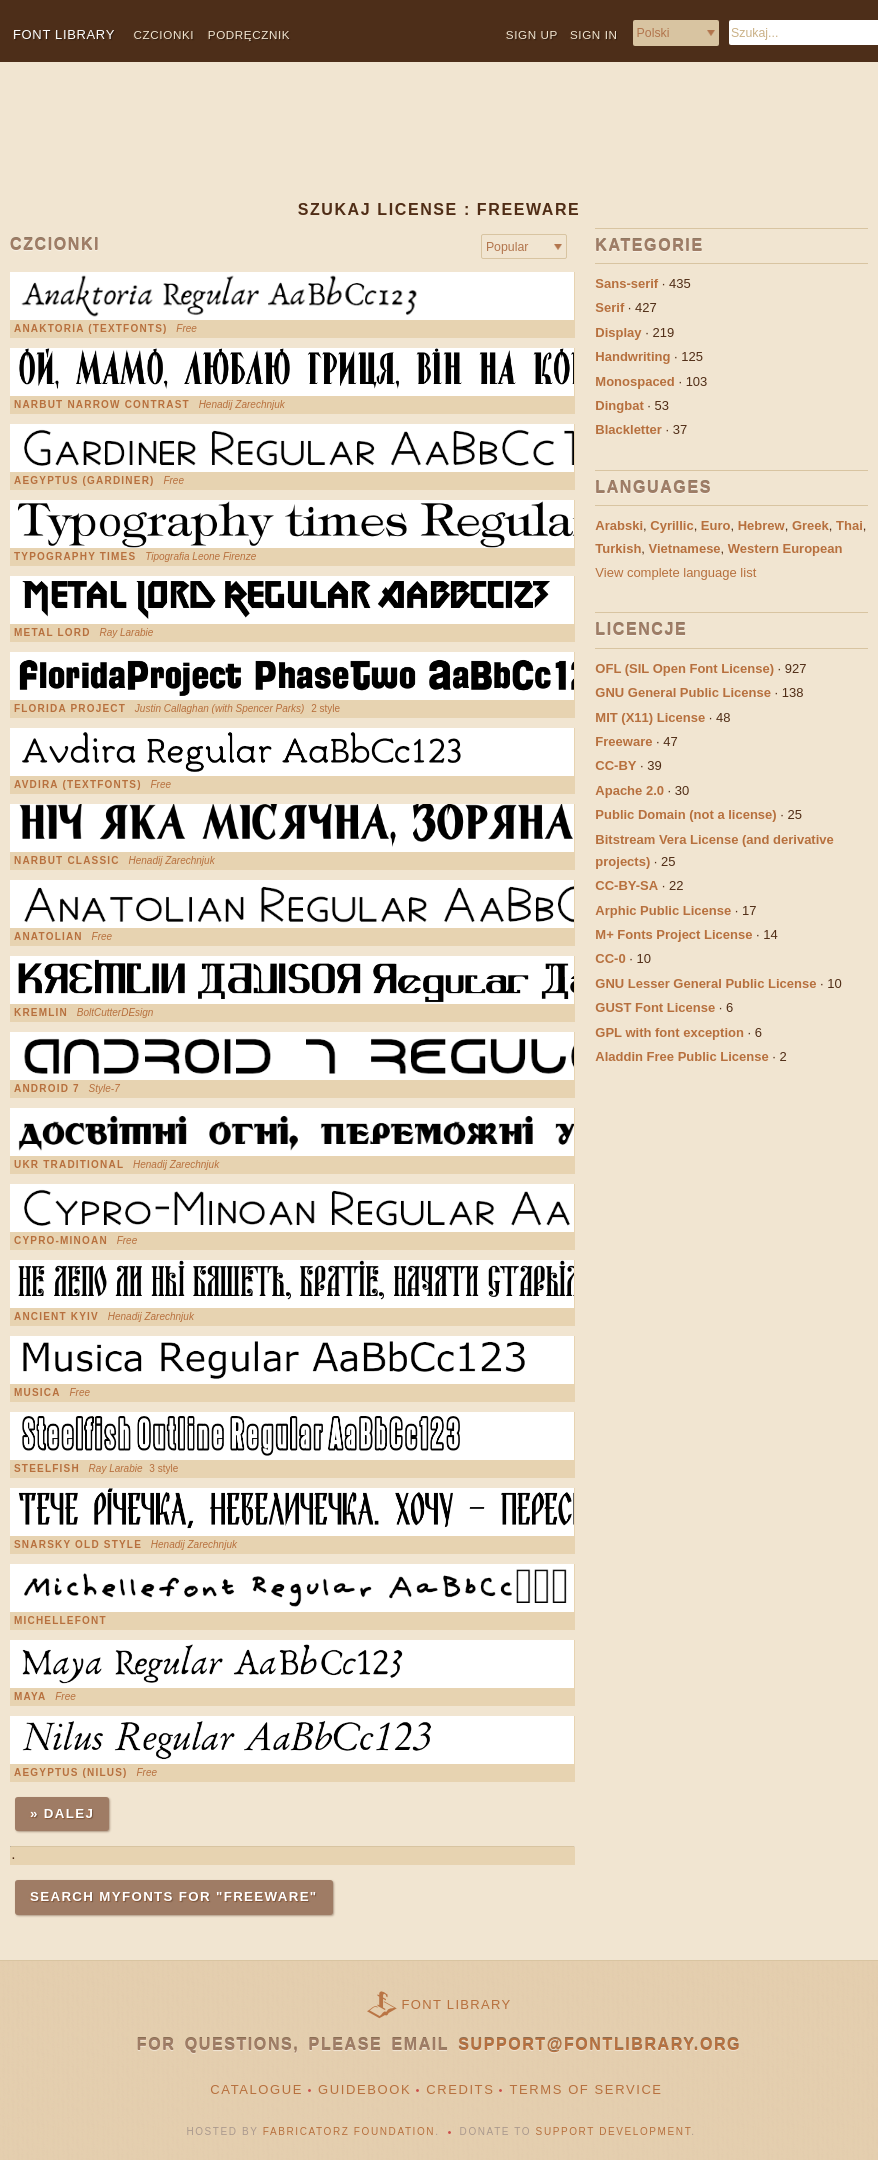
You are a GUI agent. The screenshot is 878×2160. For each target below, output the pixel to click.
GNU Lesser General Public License (705, 983)
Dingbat (619, 405)
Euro (716, 525)
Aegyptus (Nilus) (71, 1773)
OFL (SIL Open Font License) (684, 668)
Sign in (594, 34)
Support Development (614, 2131)
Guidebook (364, 2089)
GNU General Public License (683, 692)
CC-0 (610, 958)
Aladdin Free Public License (681, 1056)
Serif (609, 307)
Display (618, 332)
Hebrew (761, 525)
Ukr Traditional (69, 1165)
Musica (37, 1393)
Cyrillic (671, 525)
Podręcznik (249, 34)
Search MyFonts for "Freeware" (174, 1896)
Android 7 (47, 1089)
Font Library (457, 2004)
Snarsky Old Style (78, 1545)
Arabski (619, 525)
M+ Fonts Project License (673, 934)
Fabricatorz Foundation (349, 2131)
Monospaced (634, 381)
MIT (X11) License (650, 717)
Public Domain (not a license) (685, 814)
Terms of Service (585, 2089)
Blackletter (628, 429)
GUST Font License (655, 1007)
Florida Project (70, 709)
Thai (849, 525)
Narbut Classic (67, 861)
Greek (810, 525)
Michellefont (60, 1621)
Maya (30, 1697)
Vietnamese (685, 548)
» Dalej (62, 1813)
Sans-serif (626, 283)
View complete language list (675, 572)
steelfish (47, 1469)
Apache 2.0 (629, 790)
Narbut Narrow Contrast (102, 405)
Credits (460, 2089)
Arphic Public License (663, 910)
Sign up (532, 34)
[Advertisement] (399, 147)
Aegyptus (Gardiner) (84, 481)
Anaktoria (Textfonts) (91, 329)
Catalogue (256, 2089)
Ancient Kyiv (56, 1317)
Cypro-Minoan (61, 1241)
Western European (785, 548)
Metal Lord (52, 633)
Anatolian (48, 937)
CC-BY (615, 765)
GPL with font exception (669, 1032)
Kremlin (41, 1013)
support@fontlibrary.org (599, 2044)
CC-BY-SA (626, 885)
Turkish (618, 548)
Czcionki (164, 34)
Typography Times (75, 557)
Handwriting (632, 356)
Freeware (623, 741)
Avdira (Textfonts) (78, 785)
